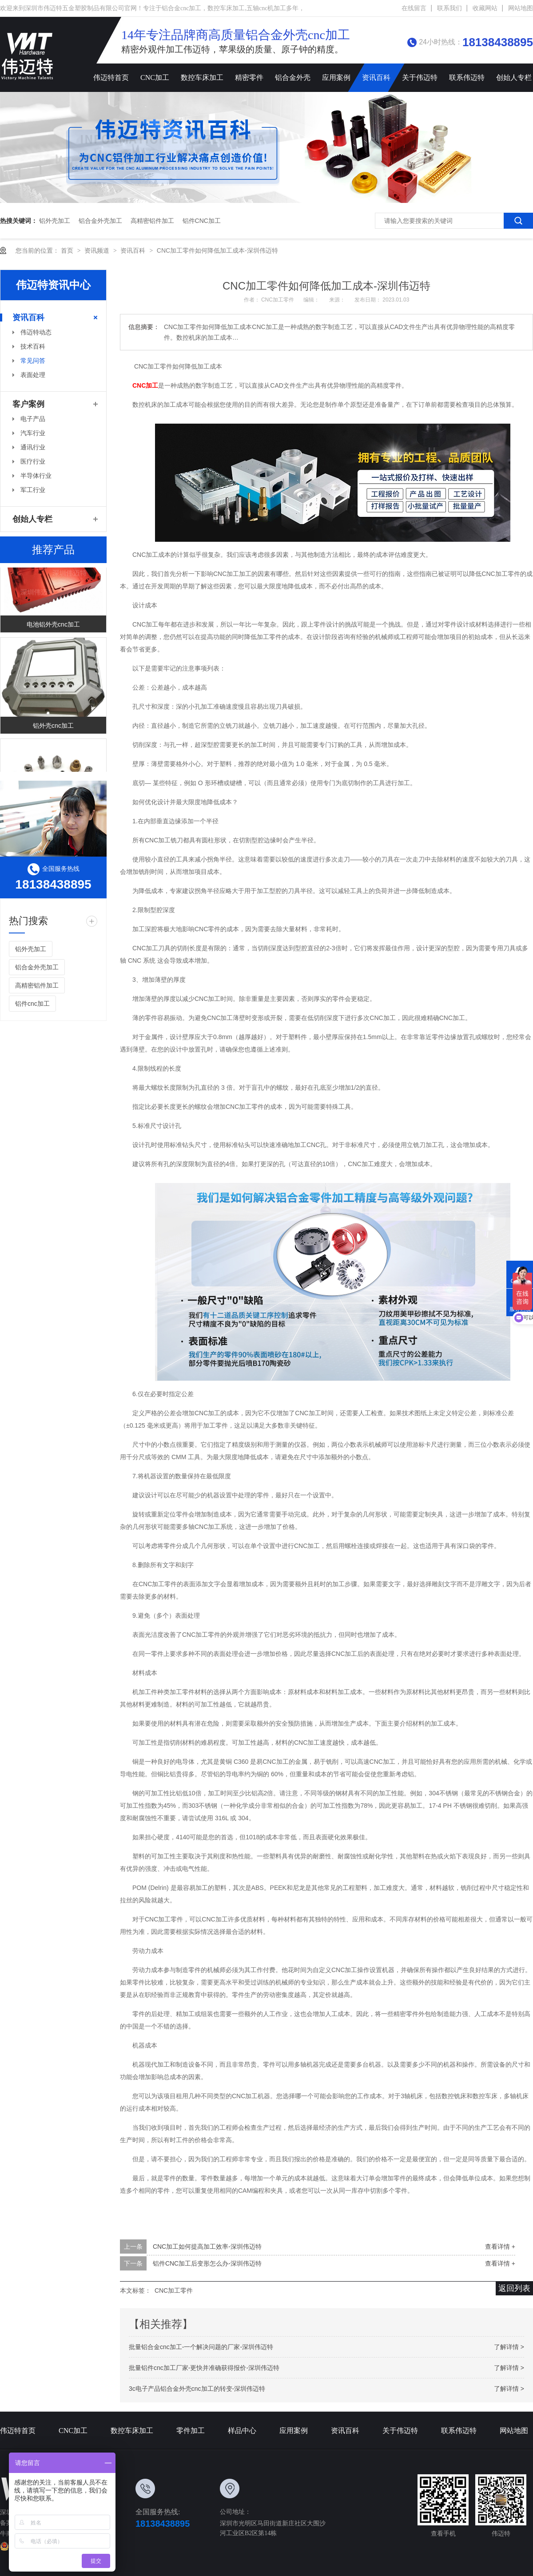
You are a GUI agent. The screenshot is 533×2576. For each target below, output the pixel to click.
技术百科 (32, 346)
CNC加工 (154, 77)
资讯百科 (376, 77)
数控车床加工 (202, 77)
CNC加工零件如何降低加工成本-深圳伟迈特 (217, 250)
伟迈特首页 (111, 77)
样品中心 (242, 2430)
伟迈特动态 (36, 332)
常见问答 (32, 360)
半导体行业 (36, 475)
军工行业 (32, 489)
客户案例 (28, 404)
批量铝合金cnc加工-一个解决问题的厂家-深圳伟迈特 (201, 2346)
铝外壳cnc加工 (53, 727)
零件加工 (190, 2430)
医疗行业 (32, 461)
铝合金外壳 (292, 77)
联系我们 (449, 8)
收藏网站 (485, 8)
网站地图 (520, 8)
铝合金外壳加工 (100, 220)
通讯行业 (32, 447)
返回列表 (514, 2288)
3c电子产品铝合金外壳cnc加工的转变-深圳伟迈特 (197, 2388)
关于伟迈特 (420, 77)
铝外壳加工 (54, 220)
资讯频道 (97, 250)
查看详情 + (500, 2246)
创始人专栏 (32, 519)
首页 (68, 250)
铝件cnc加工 (202, 220)
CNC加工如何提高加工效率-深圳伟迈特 (207, 2246)
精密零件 (249, 77)
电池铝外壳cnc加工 (53, 626)
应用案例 (336, 77)
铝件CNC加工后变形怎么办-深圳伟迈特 (207, 2263)
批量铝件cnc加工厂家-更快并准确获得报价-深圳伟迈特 (204, 2367)
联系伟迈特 (467, 77)
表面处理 (32, 374)
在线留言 (414, 8)
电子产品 (32, 418)
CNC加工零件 (278, 300)
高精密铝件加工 (152, 220)
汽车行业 (32, 433)
